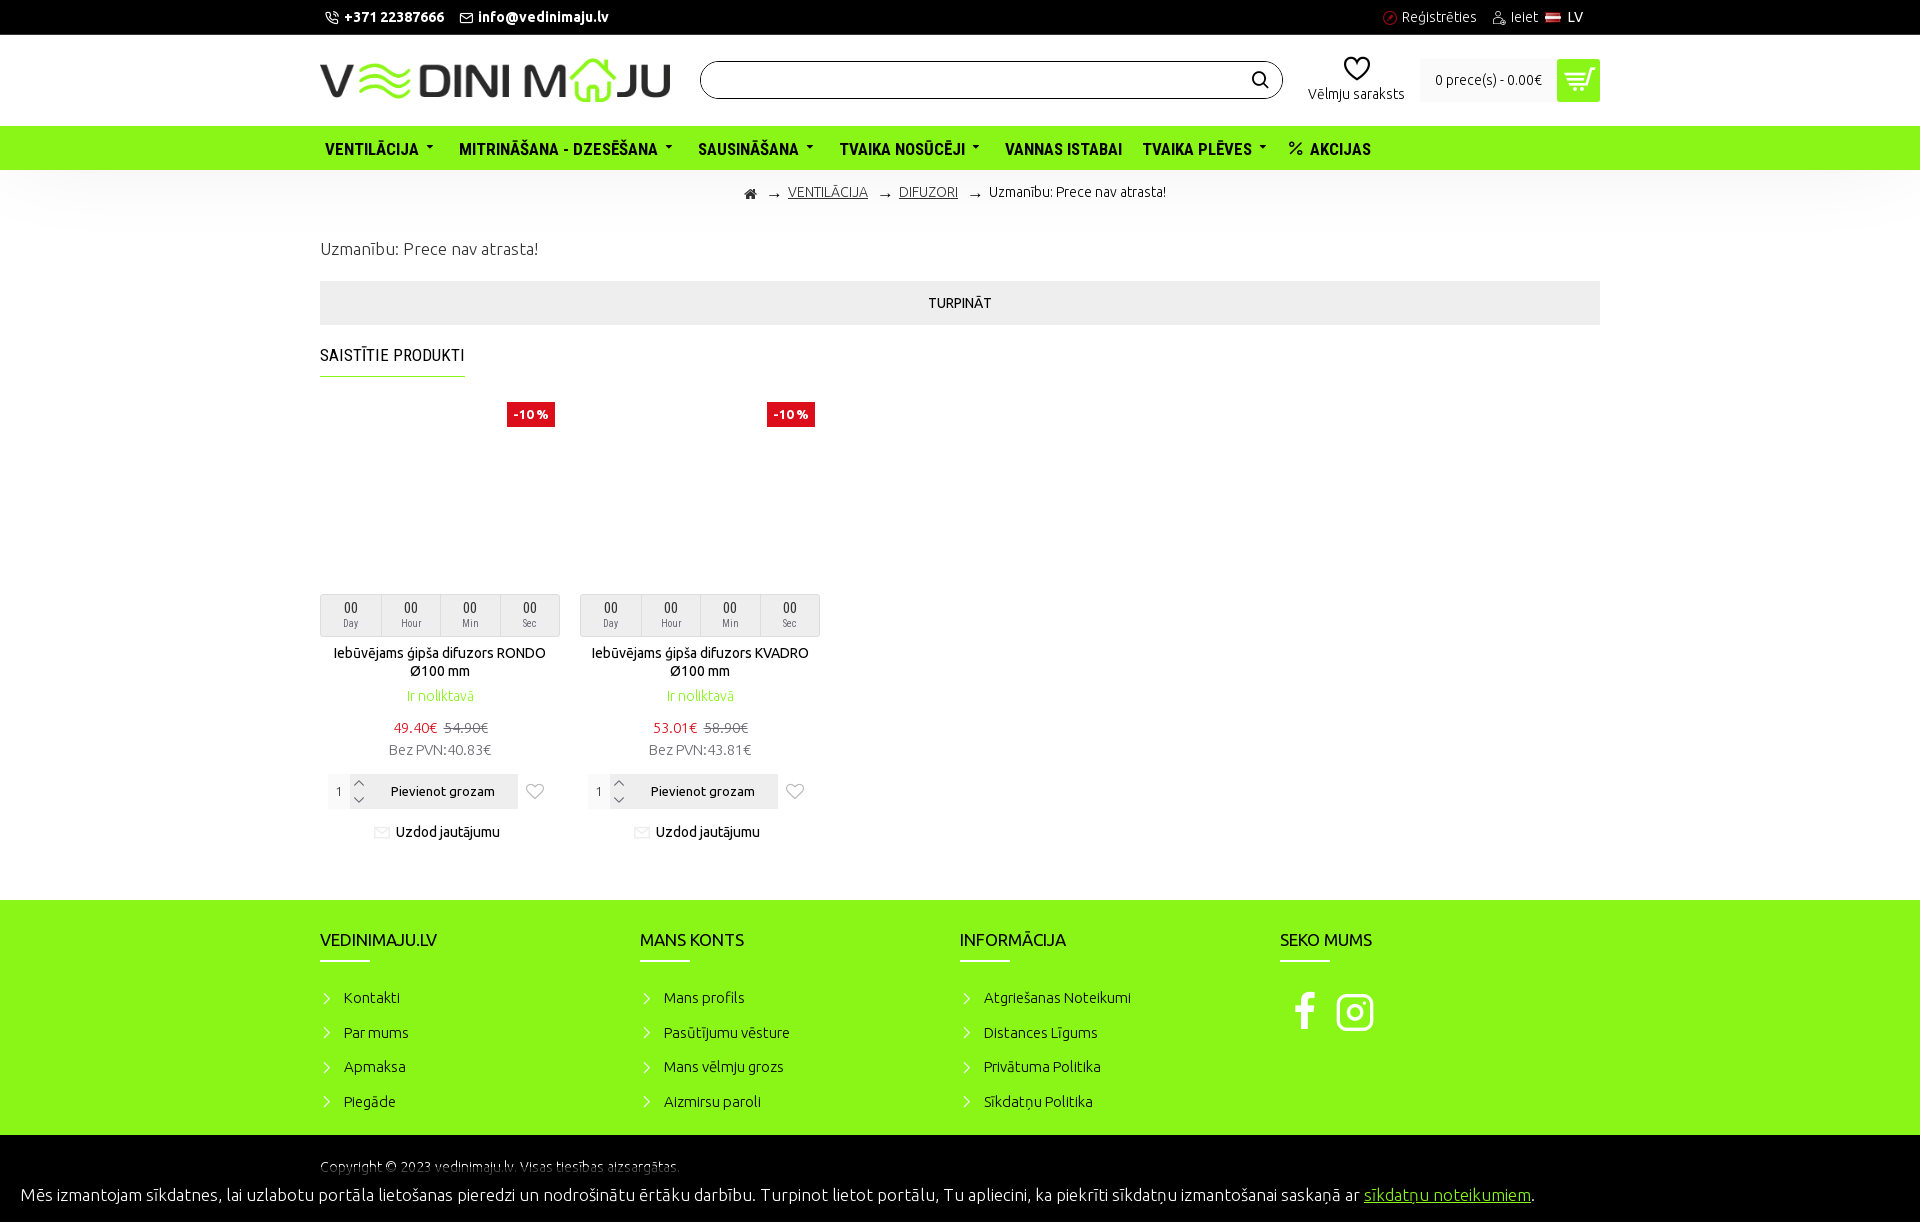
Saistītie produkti (392, 355)
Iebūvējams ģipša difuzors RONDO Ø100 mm (440, 662)
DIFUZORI (928, 192)
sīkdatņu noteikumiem (1447, 1194)
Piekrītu (1870, 1192)
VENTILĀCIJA (828, 192)
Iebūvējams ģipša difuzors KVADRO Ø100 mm (700, 662)
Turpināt (960, 303)
